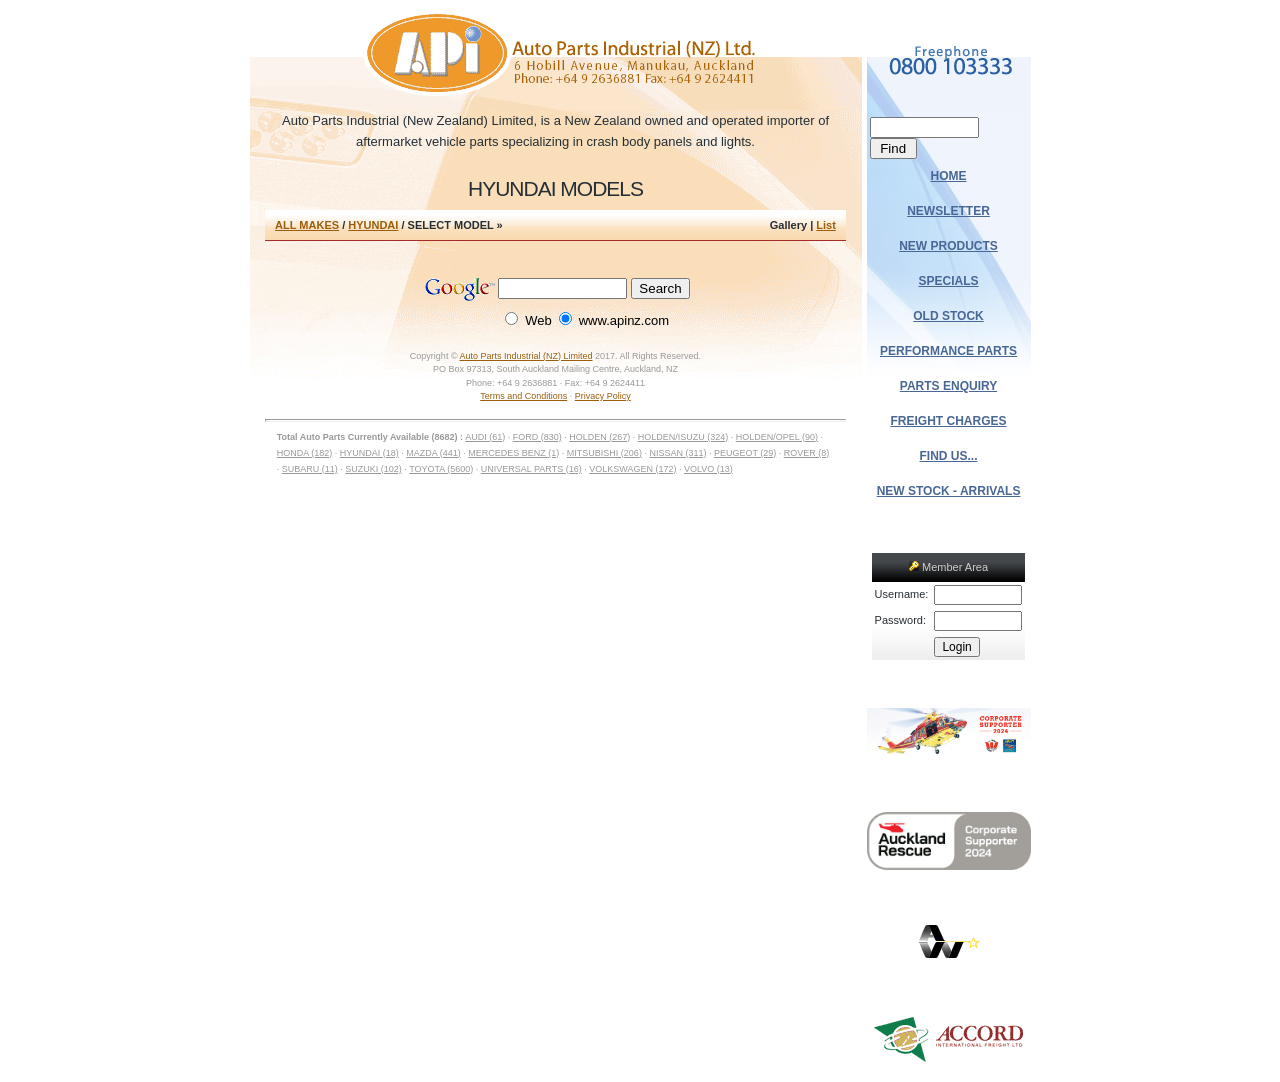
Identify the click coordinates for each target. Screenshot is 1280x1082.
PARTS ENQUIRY (948, 386)
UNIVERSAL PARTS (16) (531, 469)
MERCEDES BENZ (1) (513, 453)
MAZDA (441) (433, 453)
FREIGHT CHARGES (949, 421)
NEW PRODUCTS (948, 246)
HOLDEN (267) (599, 437)
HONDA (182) (305, 453)
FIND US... (949, 456)
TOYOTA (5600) (441, 469)
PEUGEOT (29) (745, 453)
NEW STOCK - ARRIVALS (949, 491)
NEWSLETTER (948, 211)
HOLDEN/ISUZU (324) (683, 437)
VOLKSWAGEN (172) (632, 469)
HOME (949, 176)
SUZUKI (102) (373, 469)
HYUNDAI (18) (369, 453)
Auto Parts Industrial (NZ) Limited (526, 356)
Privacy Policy (603, 396)
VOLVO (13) (708, 469)
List (826, 225)
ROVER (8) (807, 453)
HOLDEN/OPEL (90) (777, 437)
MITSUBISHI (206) (604, 453)
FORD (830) (537, 437)
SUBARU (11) (310, 469)
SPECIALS (949, 281)
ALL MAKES (307, 225)
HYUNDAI (373, 225)
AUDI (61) (485, 437)
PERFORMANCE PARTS (948, 351)
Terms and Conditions (523, 396)
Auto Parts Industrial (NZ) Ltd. (555, 55)
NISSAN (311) (677, 453)
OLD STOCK (948, 316)
